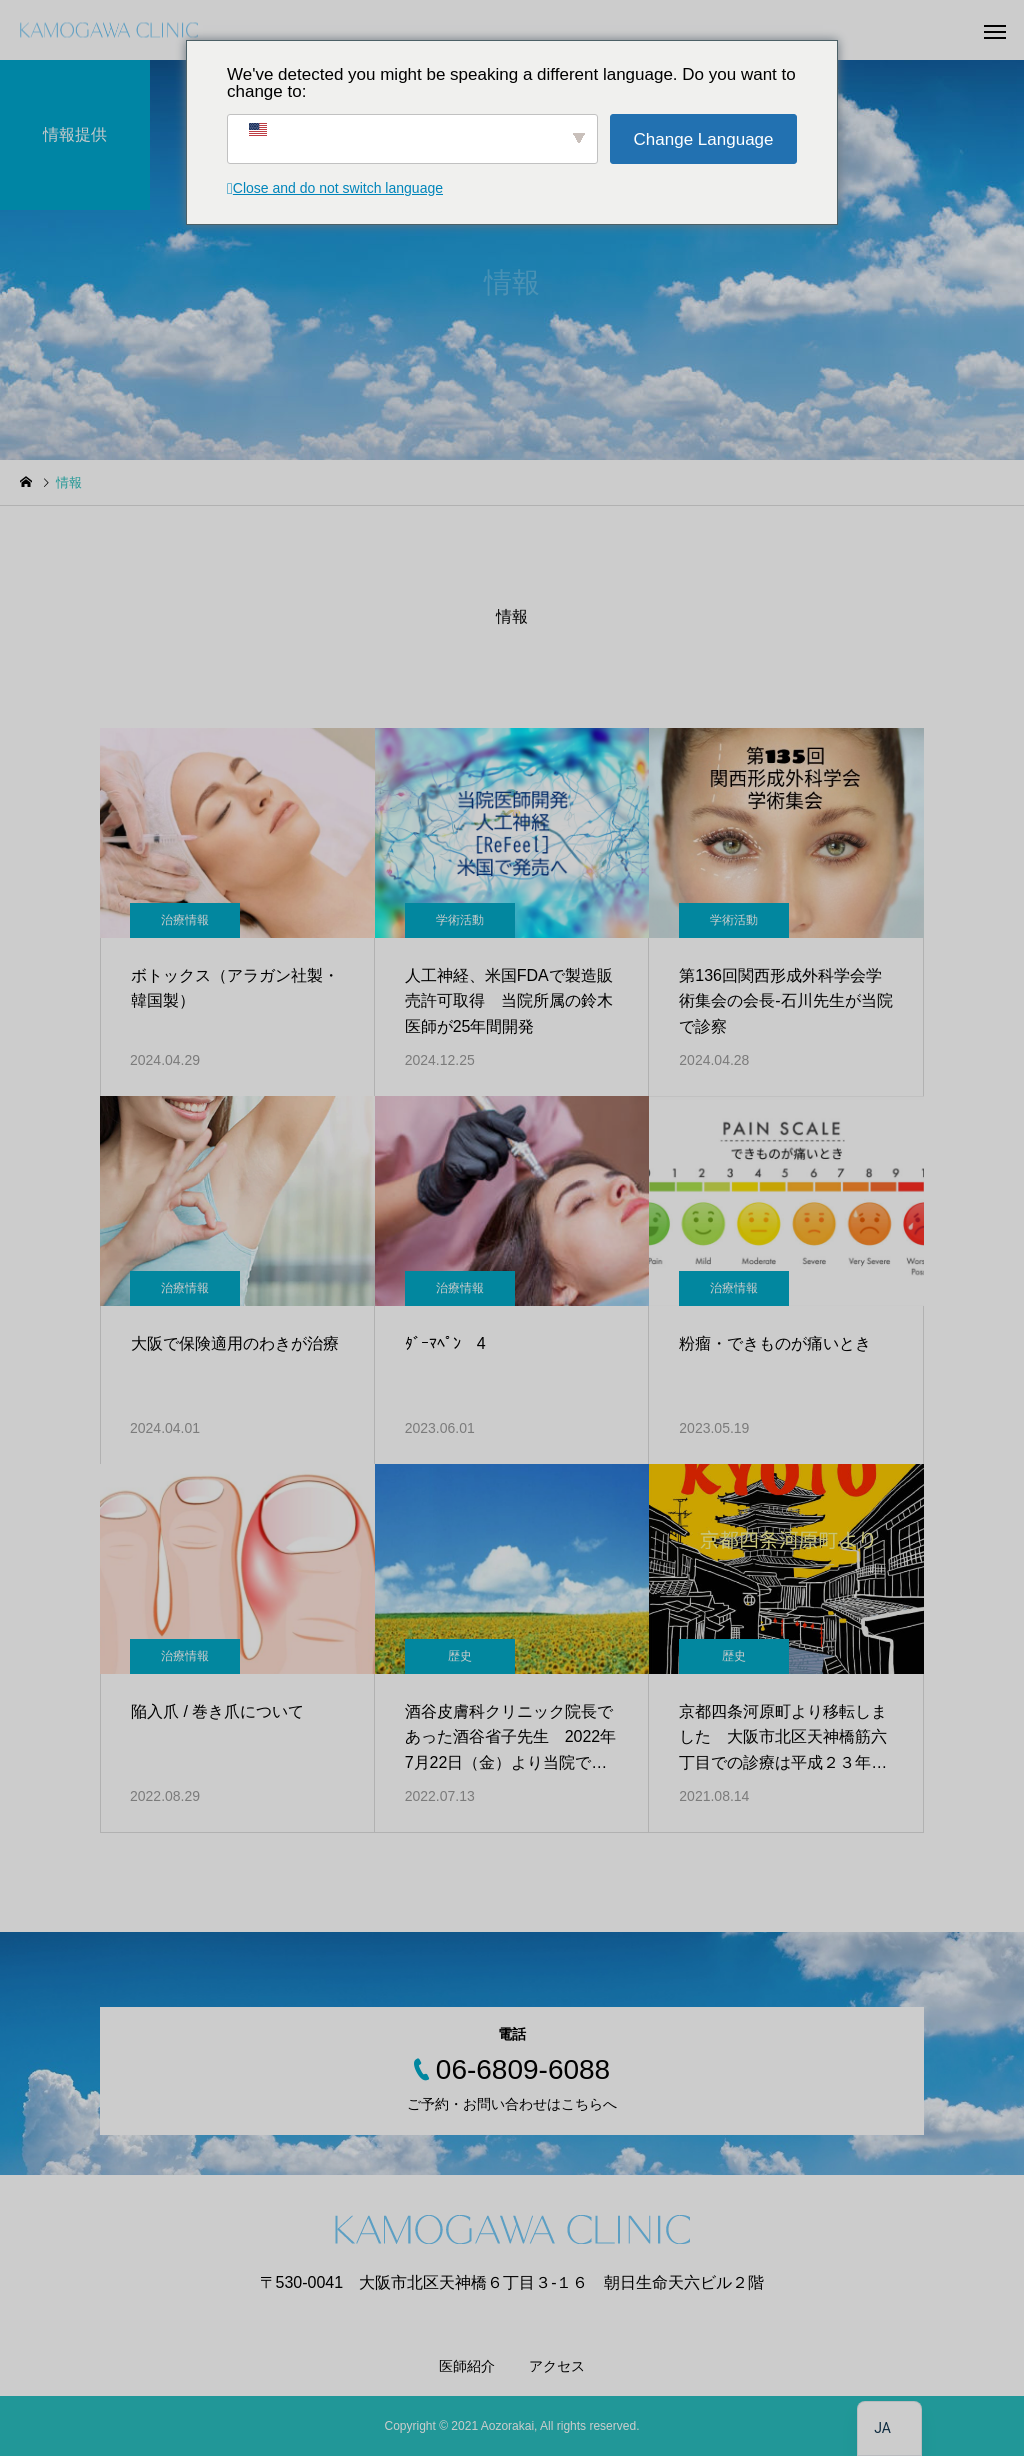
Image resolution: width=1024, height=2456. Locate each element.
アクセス (557, 2366)
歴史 (460, 1656)
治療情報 (185, 920)
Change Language (704, 139)
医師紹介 (467, 2366)
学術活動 (460, 920)
